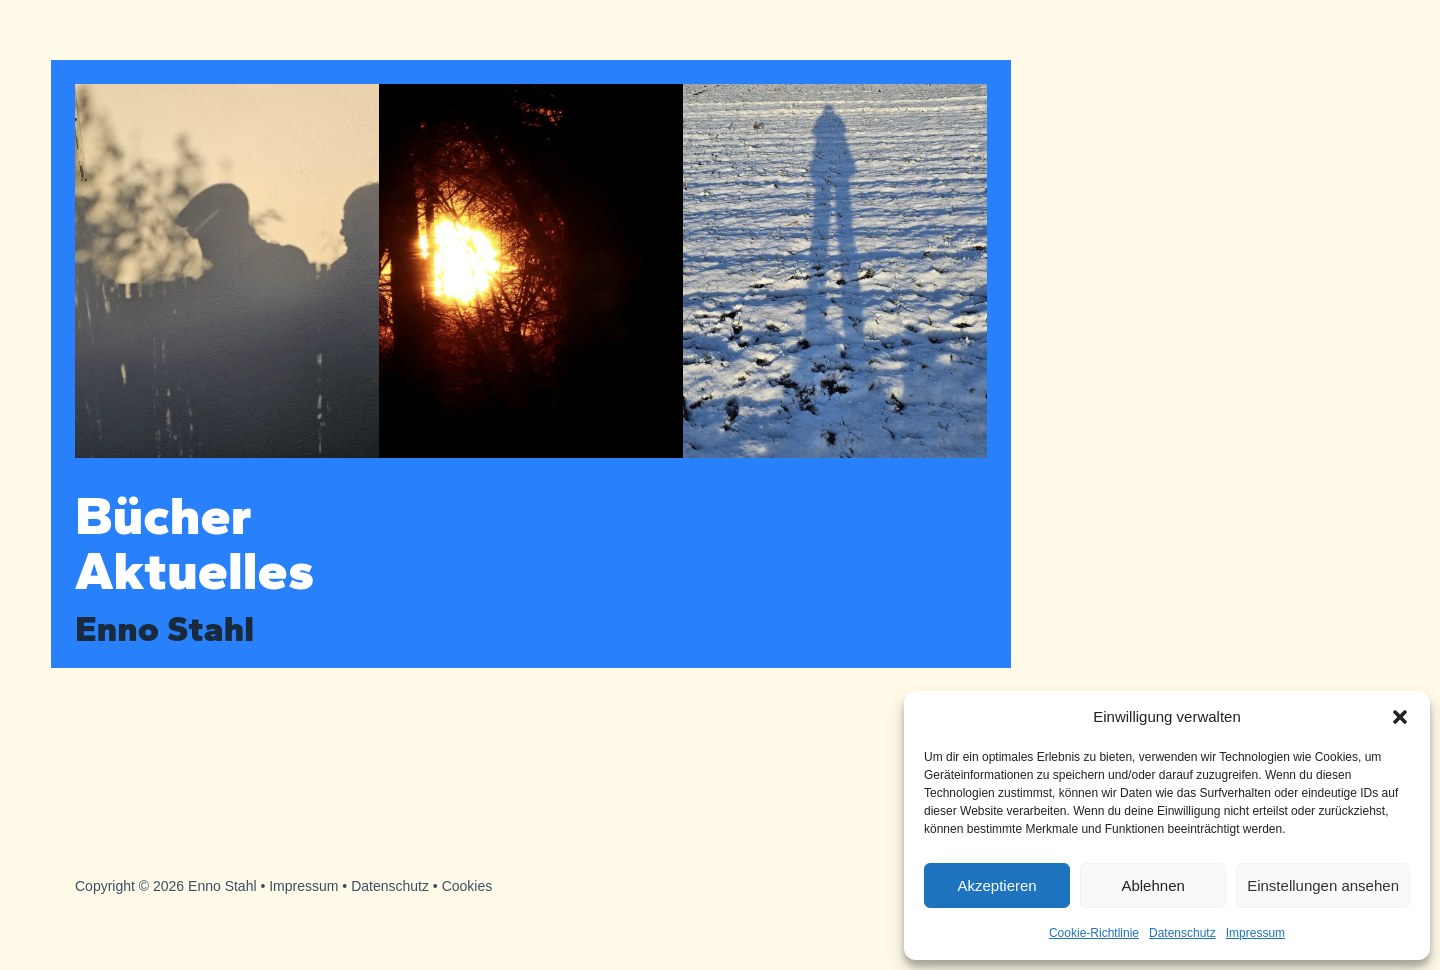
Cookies (467, 886)
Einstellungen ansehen (1323, 885)
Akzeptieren (996, 885)
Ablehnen (1152, 885)
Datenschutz (1182, 933)
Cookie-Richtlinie (1094, 933)
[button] (1400, 717)
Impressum (1255, 933)
